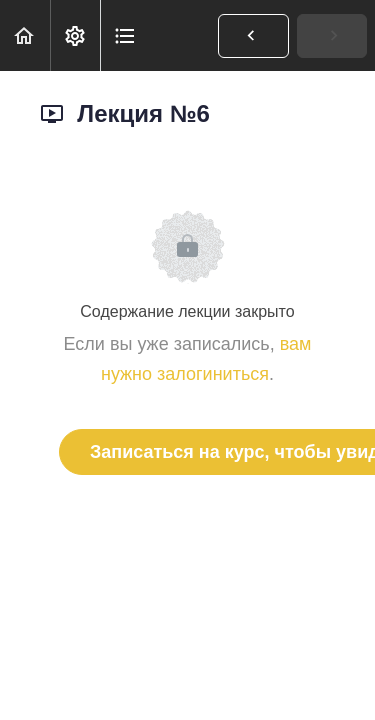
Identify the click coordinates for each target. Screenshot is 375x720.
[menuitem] (75, 35)
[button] (25, 35)
